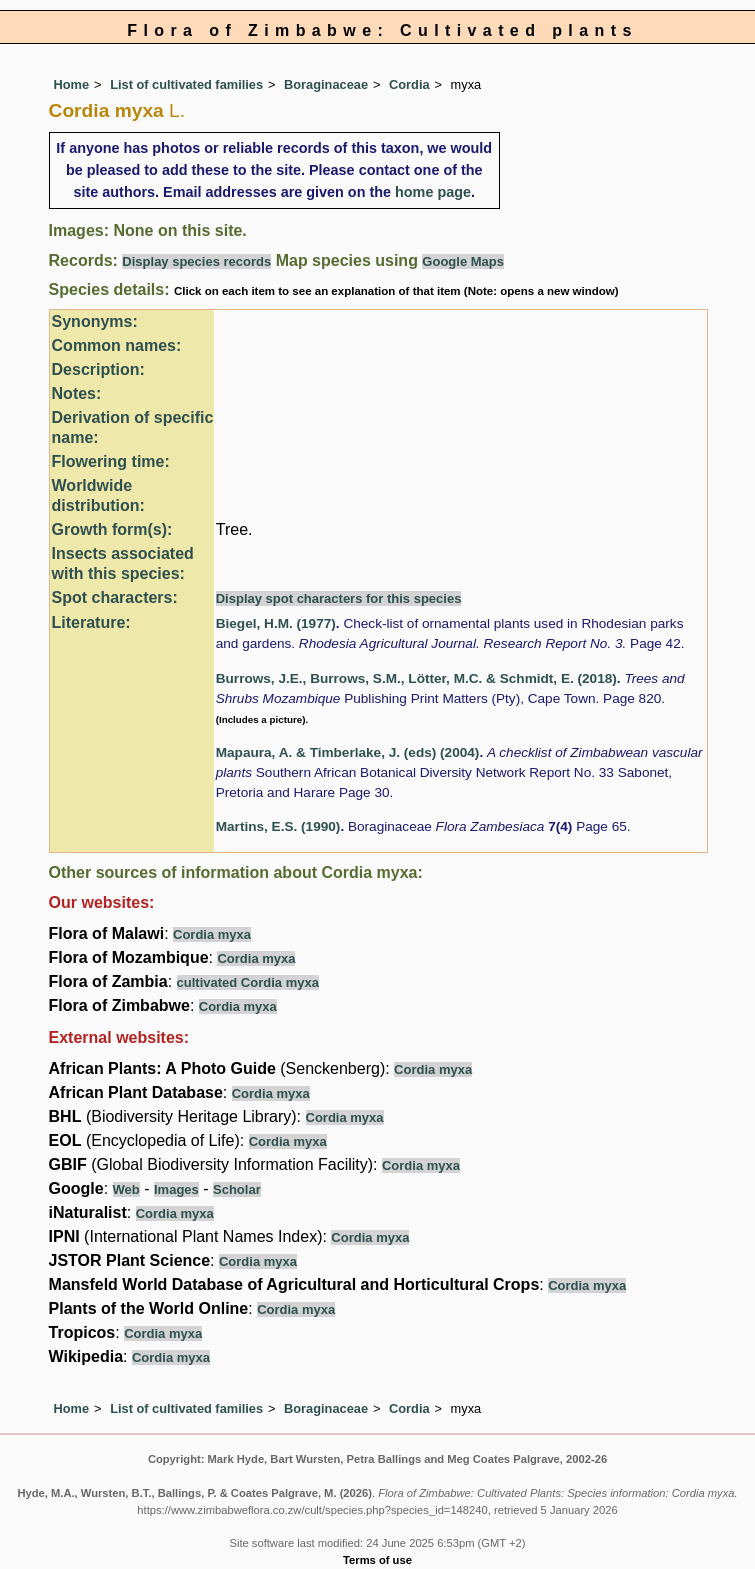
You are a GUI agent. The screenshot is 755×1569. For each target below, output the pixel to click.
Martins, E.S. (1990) (278, 826)
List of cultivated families (186, 84)
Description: (98, 369)
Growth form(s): (112, 529)
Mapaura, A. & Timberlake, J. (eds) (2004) (348, 752)
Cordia (409, 84)
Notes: (77, 393)
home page (433, 192)
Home (72, 84)
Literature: (91, 622)
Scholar (237, 1189)
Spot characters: (115, 597)
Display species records (196, 261)
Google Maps (463, 261)
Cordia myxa (212, 934)
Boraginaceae (326, 84)
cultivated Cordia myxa (248, 982)
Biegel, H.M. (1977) (276, 623)
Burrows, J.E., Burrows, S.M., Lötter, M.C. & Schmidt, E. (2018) (416, 678)
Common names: (117, 345)
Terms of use (377, 1560)
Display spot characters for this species (339, 598)
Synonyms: (95, 321)
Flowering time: (111, 461)
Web (126, 1189)
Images (176, 1189)
